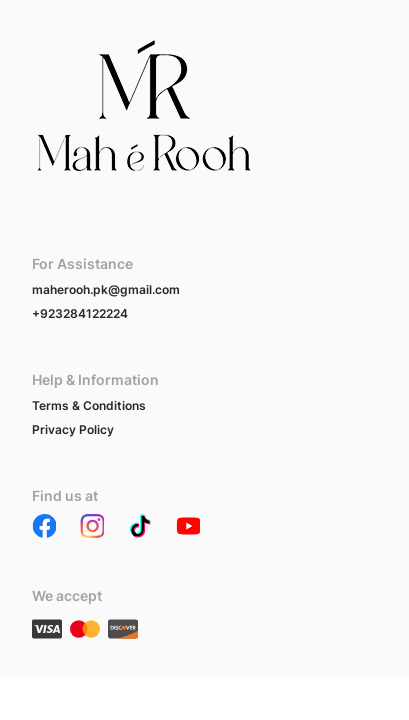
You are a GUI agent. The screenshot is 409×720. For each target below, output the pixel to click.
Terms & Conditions (89, 405)
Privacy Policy (73, 429)
